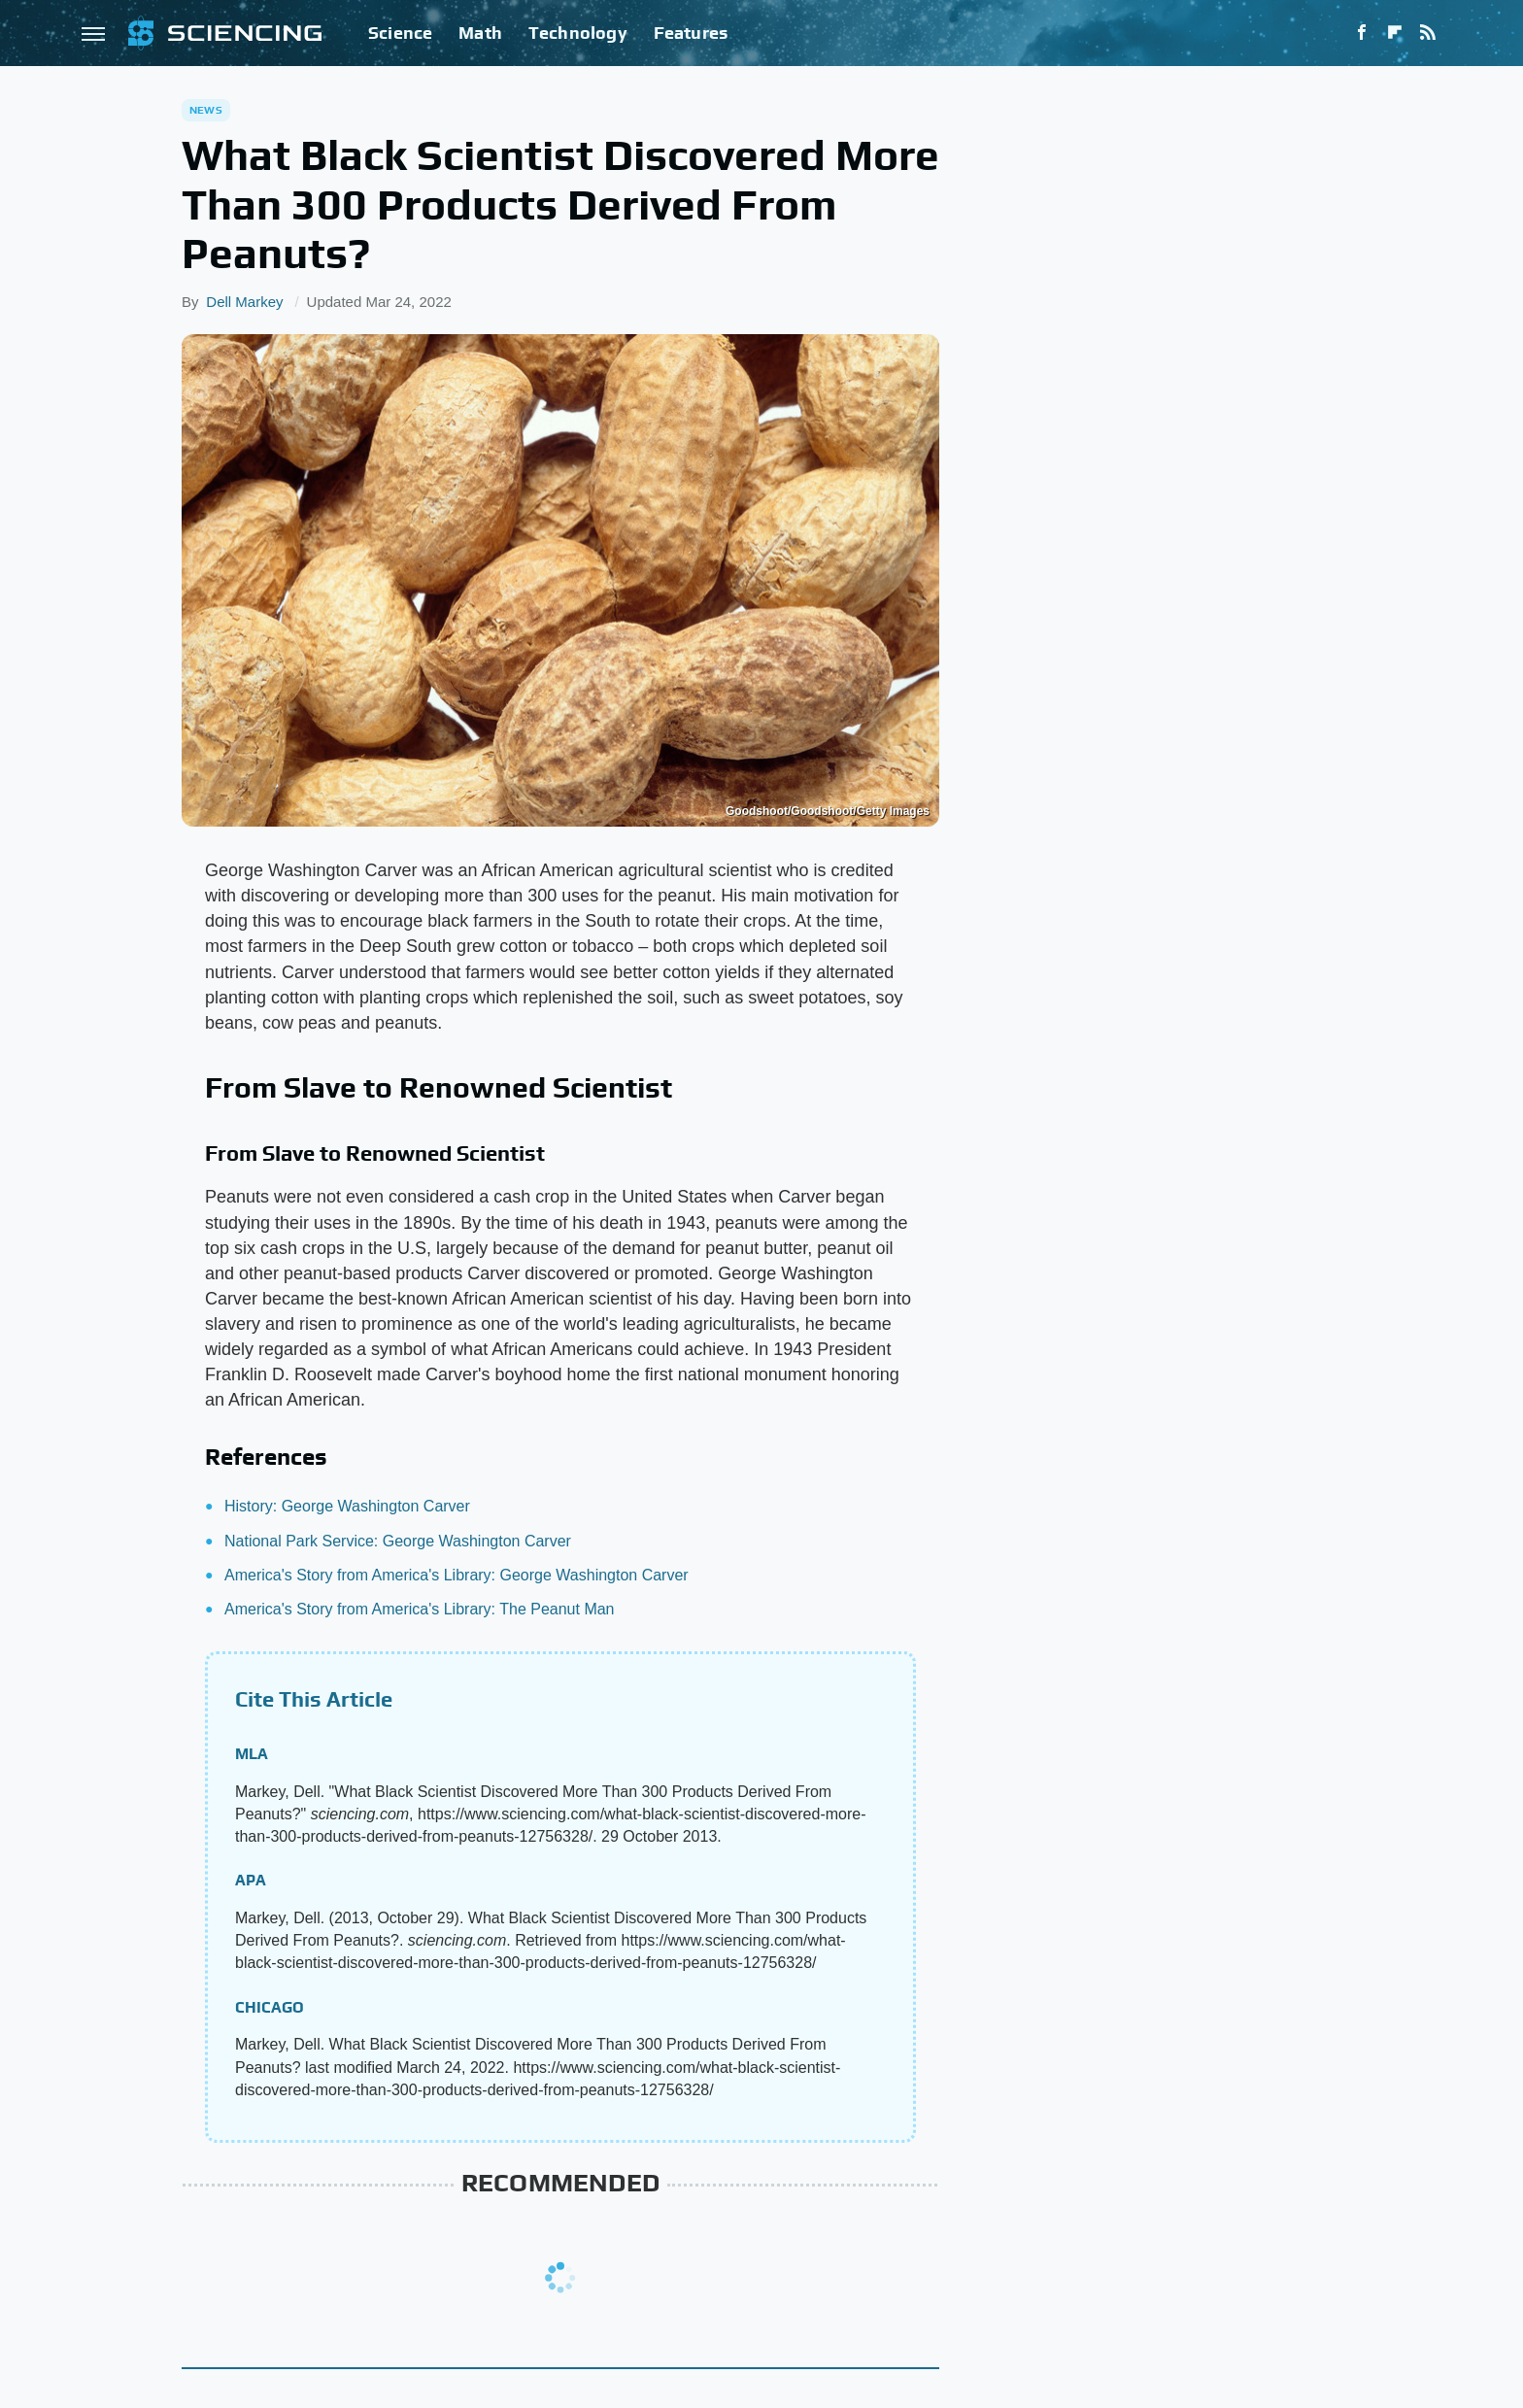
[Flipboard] (1394, 33)
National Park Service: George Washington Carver (397, 1541)
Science (400, 32)
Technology (577, 32)
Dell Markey (244, 301)
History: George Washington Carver (347, 1506)
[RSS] (1427, 33)
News (205, 110)
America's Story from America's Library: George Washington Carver (456, 1575)
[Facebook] (1361, 33)
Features (691, 32)
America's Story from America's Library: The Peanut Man (419, 1609)
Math (480, 32)
